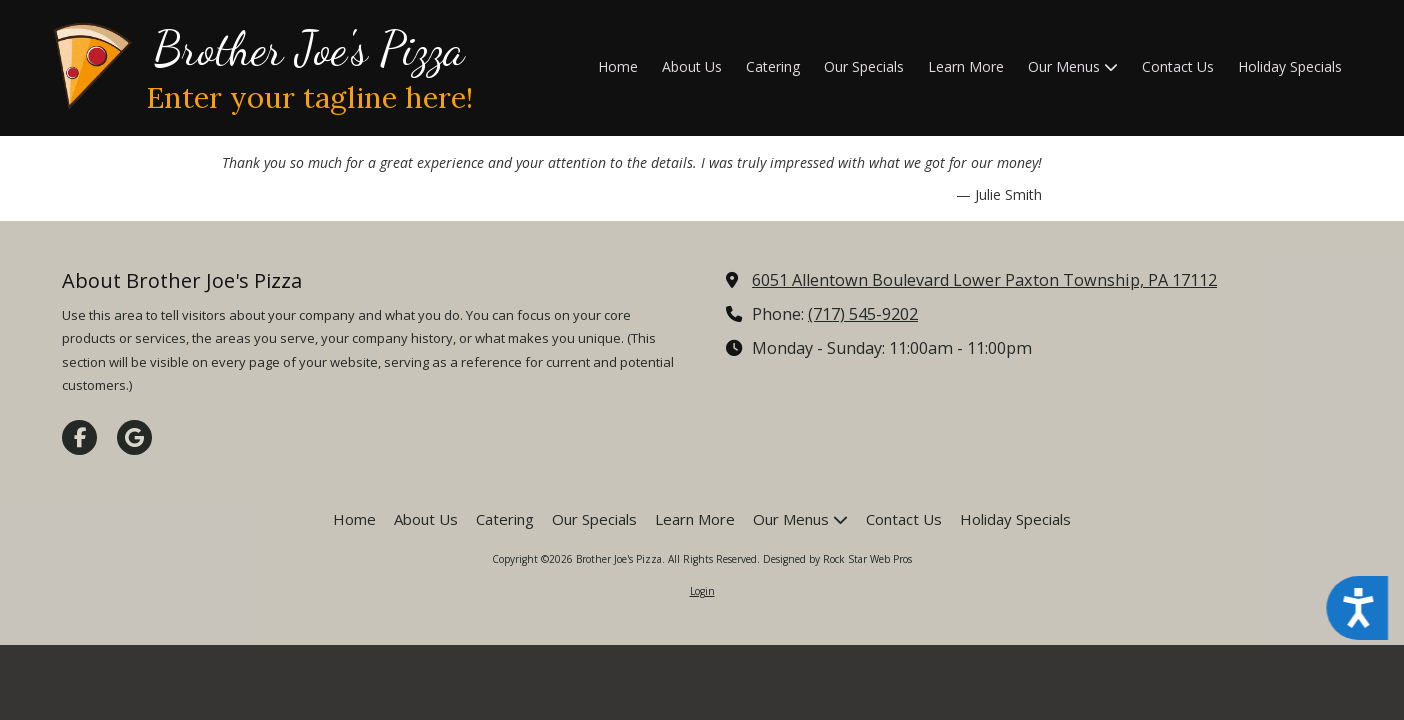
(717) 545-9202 (863, 314)
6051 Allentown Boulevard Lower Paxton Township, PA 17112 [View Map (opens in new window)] (984, 280)
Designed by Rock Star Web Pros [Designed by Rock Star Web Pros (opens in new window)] (837, 559)
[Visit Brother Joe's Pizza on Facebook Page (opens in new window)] (79, 437)
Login (702, 591)
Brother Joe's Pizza (309, 49)
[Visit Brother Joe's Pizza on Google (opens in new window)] (134, 437)
